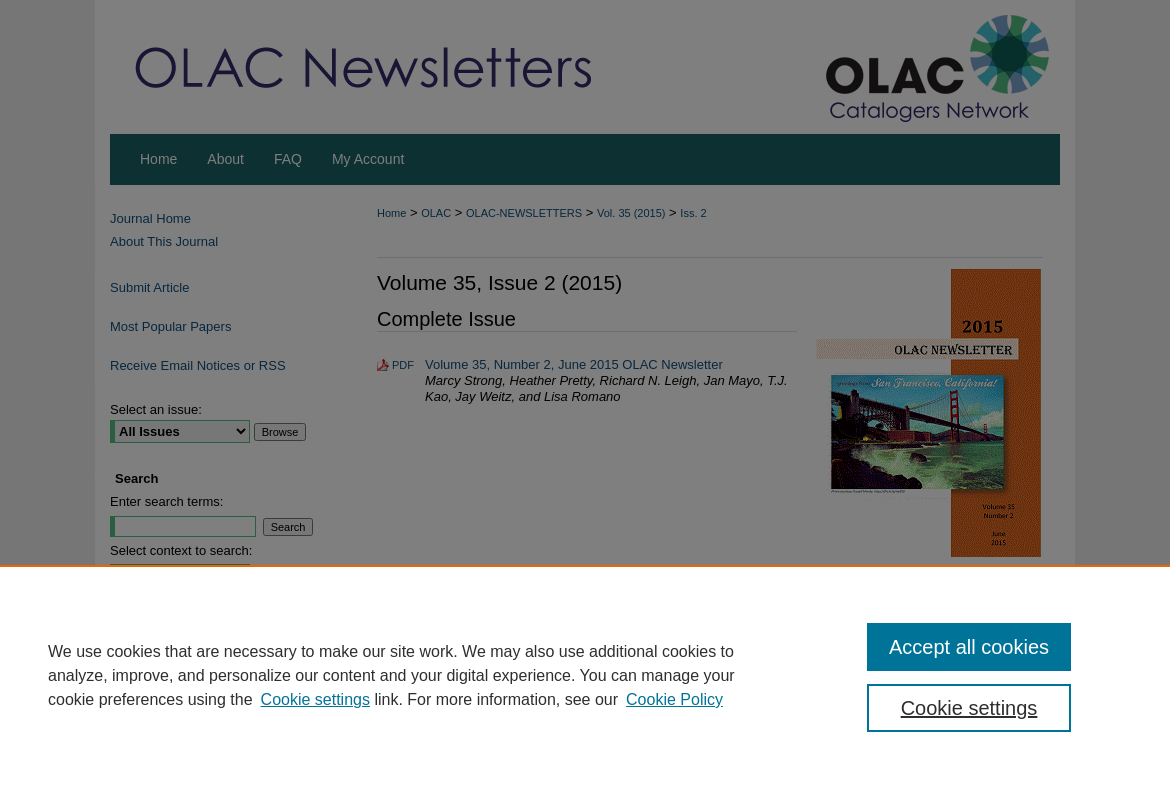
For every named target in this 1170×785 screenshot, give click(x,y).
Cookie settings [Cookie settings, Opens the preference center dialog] (969, 708)
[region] (585, 675)
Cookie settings (315, 699)
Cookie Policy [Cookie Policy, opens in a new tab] (674, 699)
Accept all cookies (969, 647)
